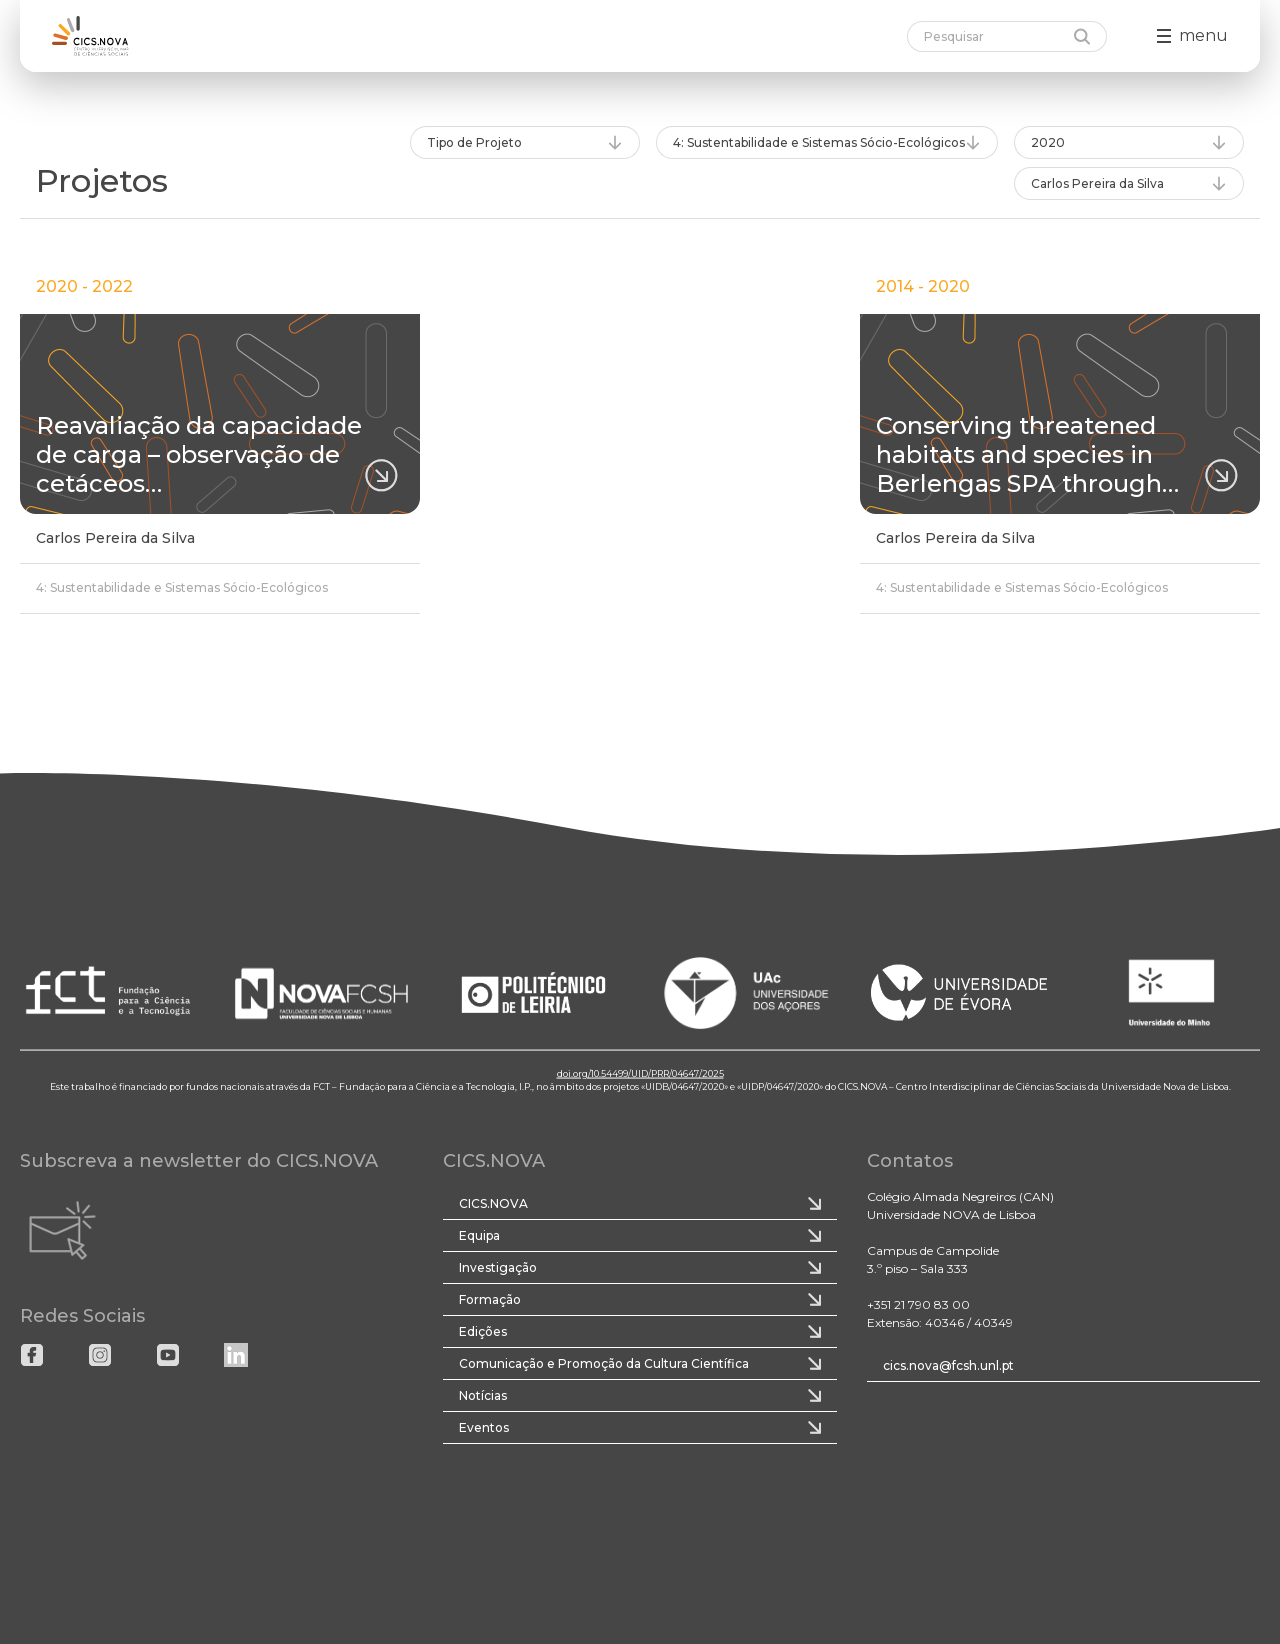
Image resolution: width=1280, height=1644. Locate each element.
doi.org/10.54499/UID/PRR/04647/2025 (640, 1072)
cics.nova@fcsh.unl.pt (948, 1365)
